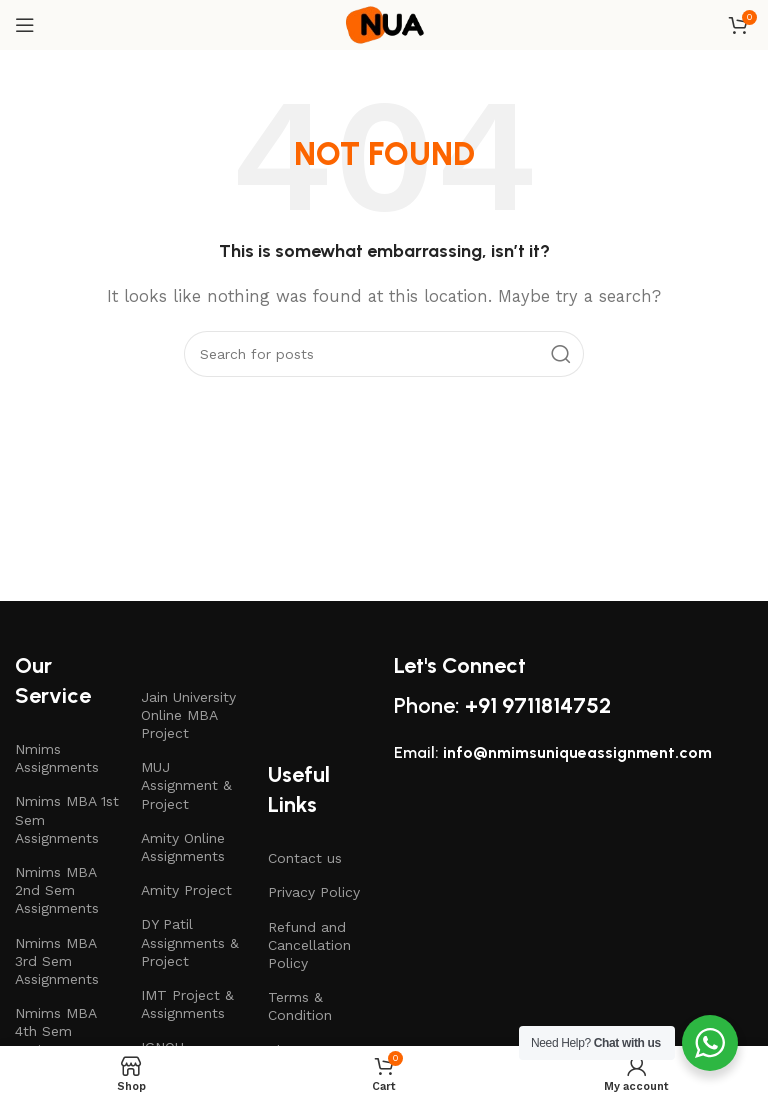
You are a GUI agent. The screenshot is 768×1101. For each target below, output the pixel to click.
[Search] (384, 354)
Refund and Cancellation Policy (309, 945)
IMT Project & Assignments (187, 1004)
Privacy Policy (314, 892)
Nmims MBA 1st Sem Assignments (67, 819)
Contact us (305, 858)
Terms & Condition (300, 1006)
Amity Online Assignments (183, 847)
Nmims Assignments (57, 758)
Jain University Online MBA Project (188, 715)
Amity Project (186, 890)
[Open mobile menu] (25, 25)
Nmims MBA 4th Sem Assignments (57, 1031)
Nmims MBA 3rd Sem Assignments (57, 961)
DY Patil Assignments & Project (190, 942)
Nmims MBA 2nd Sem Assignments (57, 890)
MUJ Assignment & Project (186, 785)
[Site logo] (383, 24)
